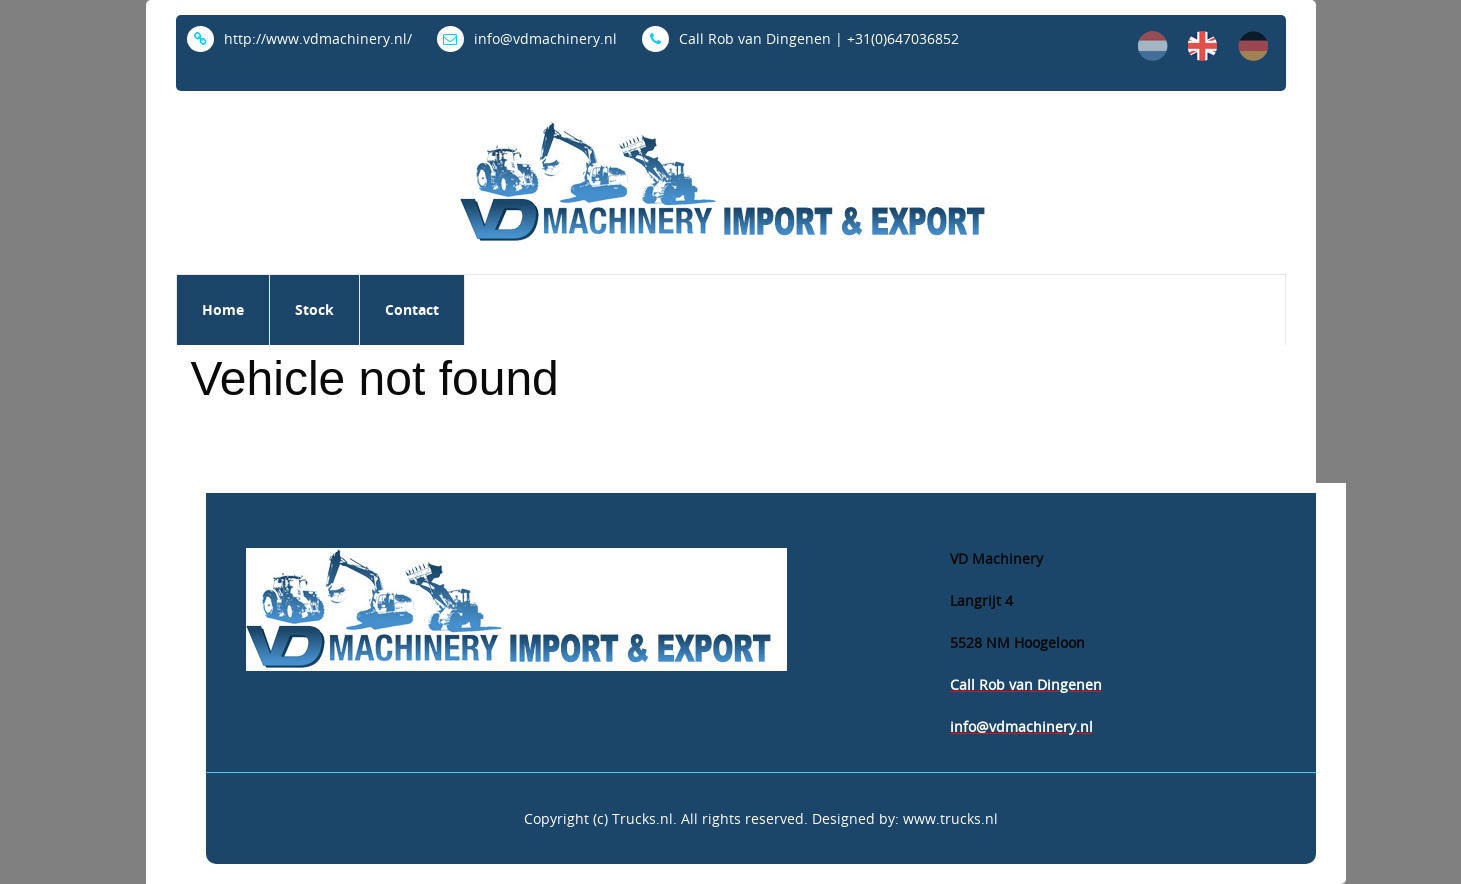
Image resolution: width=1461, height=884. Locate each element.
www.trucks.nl (950, 818)
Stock (314, 309)
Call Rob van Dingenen (1026, 684)
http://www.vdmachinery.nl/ (299, 38)
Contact (412, 309)
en (1203, 46)
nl (1153, 46)
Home (223, 309)
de (1253, 46)
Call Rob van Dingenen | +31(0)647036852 (800, 38)
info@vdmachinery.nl (527, 38)
